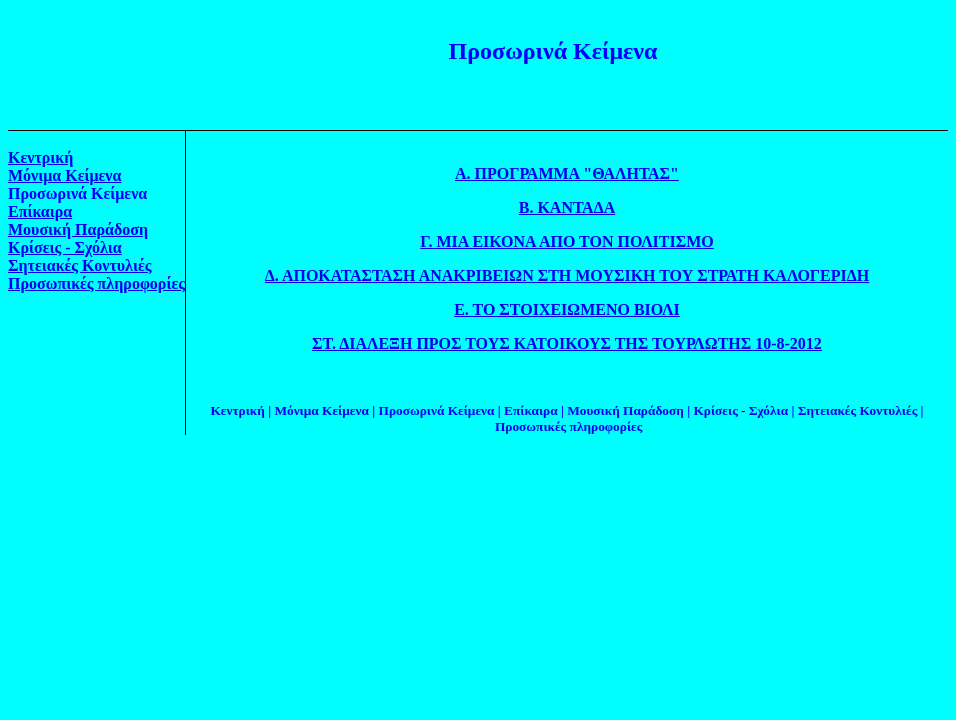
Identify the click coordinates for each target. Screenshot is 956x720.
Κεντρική (40, 157)
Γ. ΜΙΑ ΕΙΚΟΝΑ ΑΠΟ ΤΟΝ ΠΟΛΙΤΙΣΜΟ (567, 241)
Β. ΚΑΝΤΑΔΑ (567, 207)
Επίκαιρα (40, 211)
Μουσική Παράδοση (78, 229)
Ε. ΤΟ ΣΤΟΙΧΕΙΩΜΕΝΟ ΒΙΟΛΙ (567, 309)
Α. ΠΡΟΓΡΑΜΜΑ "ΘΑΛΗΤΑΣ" (567, 173)
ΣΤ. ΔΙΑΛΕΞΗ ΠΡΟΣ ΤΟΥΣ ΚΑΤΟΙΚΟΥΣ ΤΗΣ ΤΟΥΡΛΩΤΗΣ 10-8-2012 (567, 343)
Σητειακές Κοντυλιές (80, 265)
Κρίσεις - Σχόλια (65, 247)
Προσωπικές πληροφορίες (96, 283)
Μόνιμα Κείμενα (64, 175)
